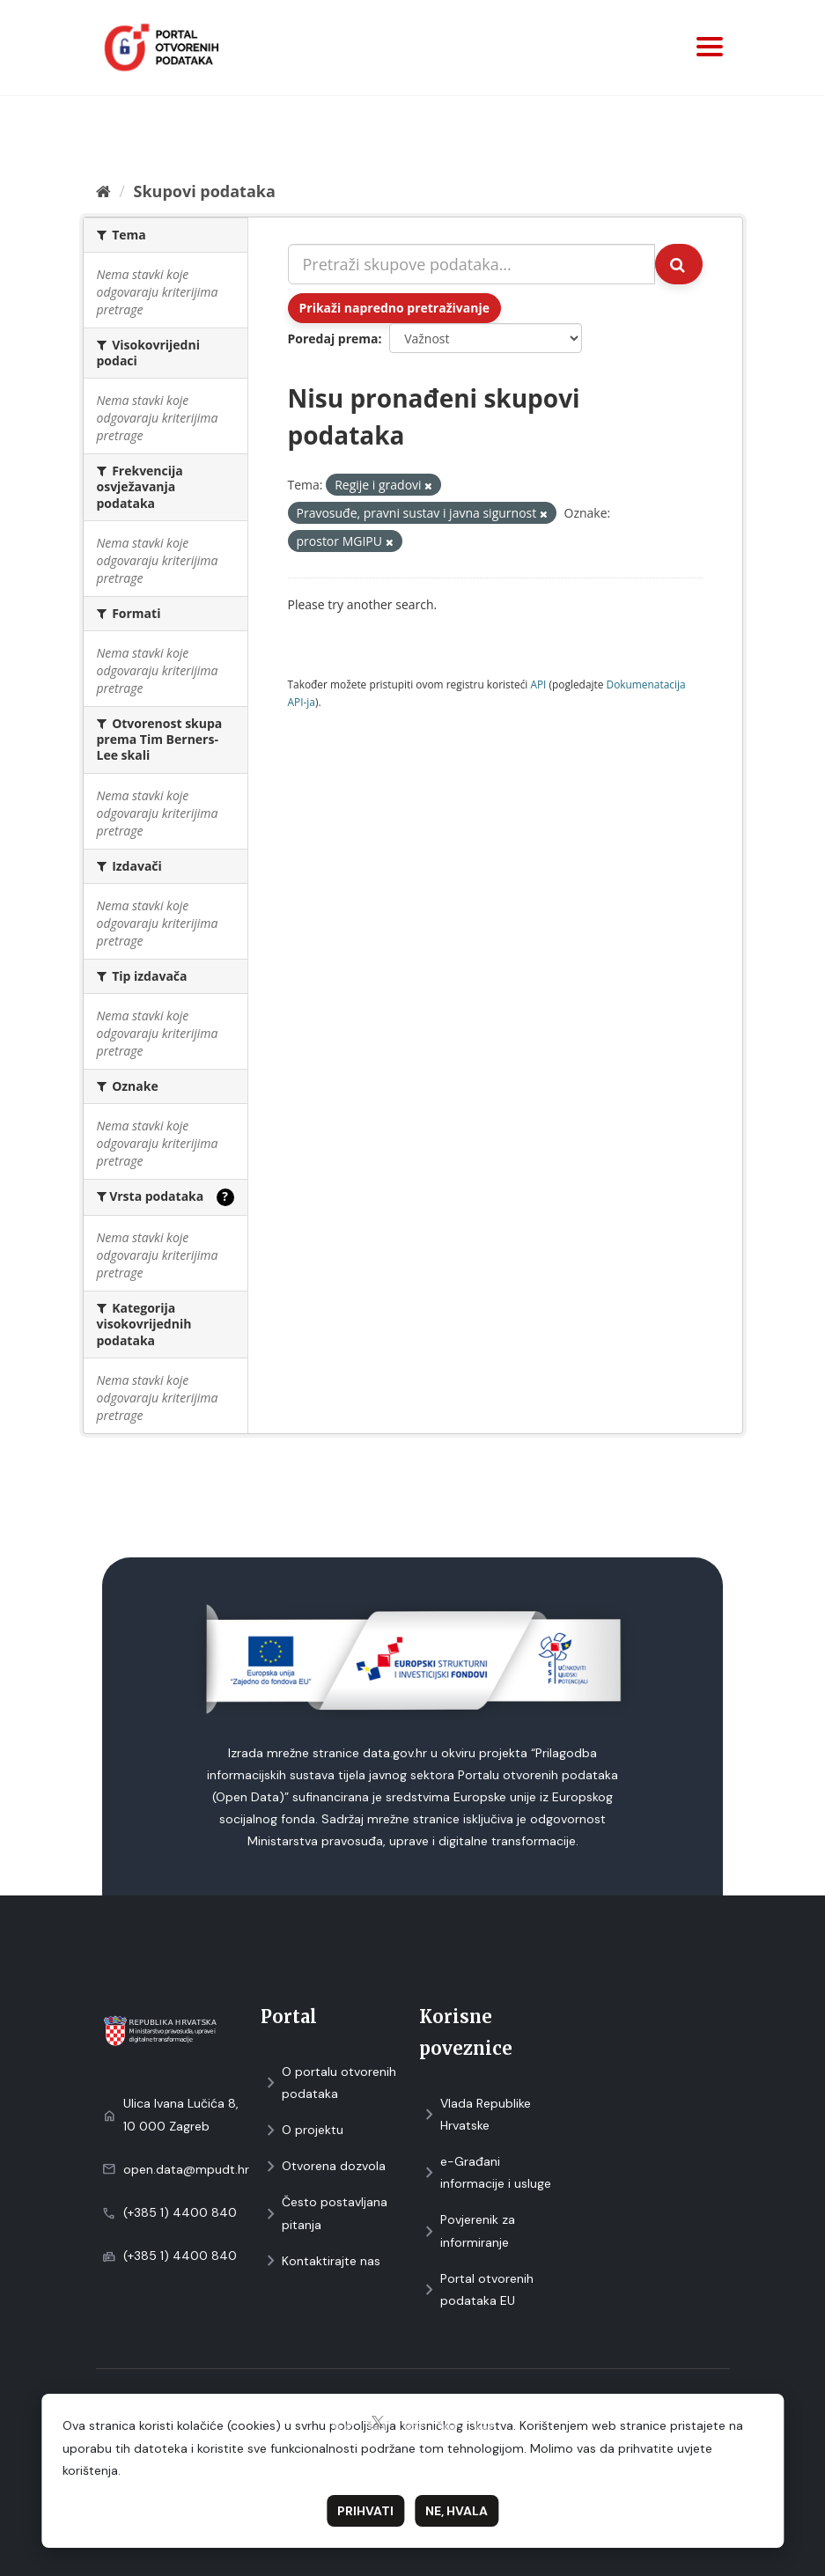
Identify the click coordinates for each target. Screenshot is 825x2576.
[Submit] (679, 264)
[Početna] (103, 191)
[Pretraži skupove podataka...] (471, 264)
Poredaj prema (333, 338)
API (538, 684)
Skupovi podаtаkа (204, 191)
